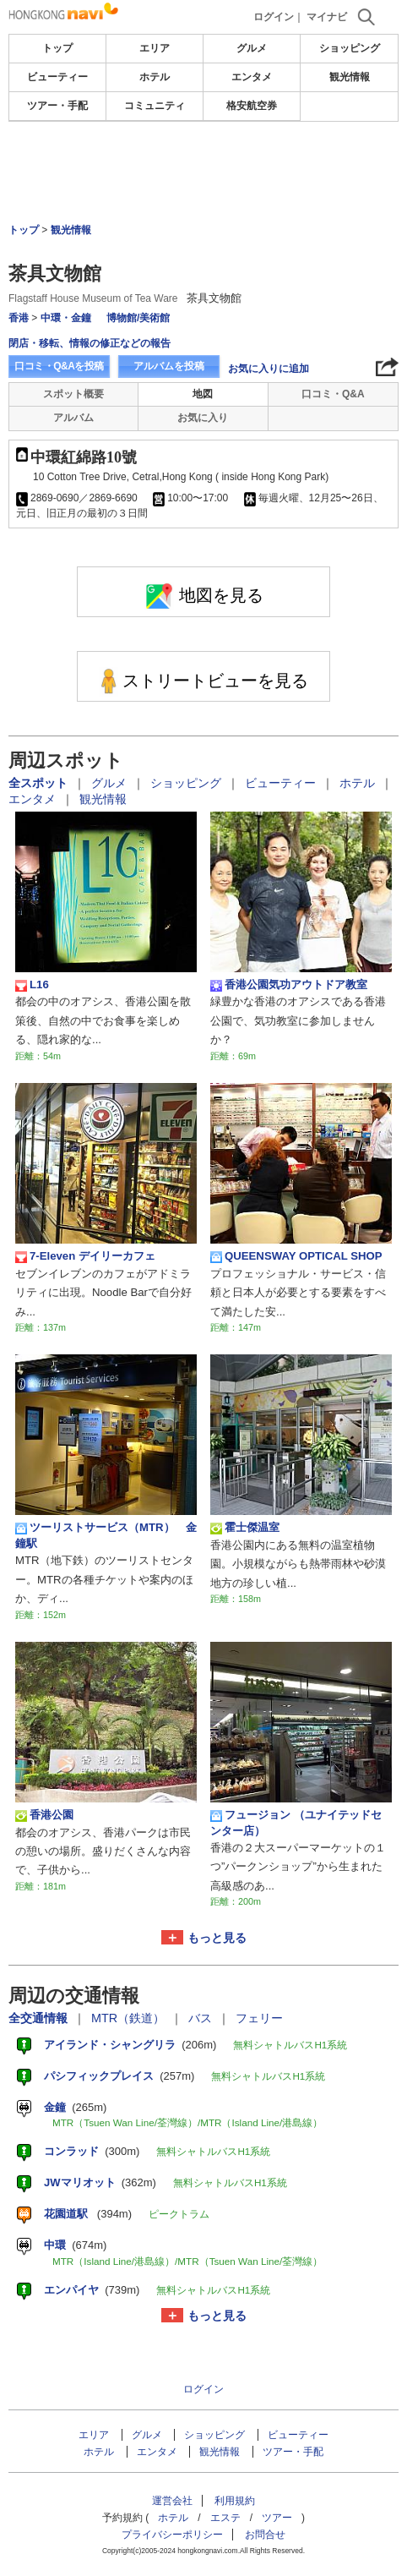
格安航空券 (251, 106)
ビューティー (57, 77)
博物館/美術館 (138, 318)
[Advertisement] (203, 172)
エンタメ (251, 77)
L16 (32, 985)
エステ (225, 2518)
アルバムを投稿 (168, 366)
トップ (57, 48)
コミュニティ (154, 106)
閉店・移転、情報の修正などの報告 (89, 343)
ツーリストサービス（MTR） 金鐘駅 (106, 1535)
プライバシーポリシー (172, 2534)
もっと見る (217, 1937)
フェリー (259, 2018)
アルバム (73, 418)
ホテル (154, 77)
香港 (18, 318)
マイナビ (327, 17)
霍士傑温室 (244, 1527)
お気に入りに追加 (268, 369)
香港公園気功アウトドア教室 (288, 985)
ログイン (273, 17)
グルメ (251, 48)
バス (201, 2018)
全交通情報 (39, 2018)
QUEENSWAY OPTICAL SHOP (296, 1256)
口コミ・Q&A (333, 394)
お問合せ (265, 2534)
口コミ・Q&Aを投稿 (59, 366)
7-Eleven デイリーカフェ (85, 1256)
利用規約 (234, 2501)
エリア (154, 48)
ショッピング (349, 48)
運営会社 (172, 2501)
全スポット (39, 783)
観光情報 (349, 77)
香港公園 (44, 1815)
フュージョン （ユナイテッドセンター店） (296, 1822)
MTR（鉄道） (129, 2018)
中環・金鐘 (66, 318)
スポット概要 (73, 394)
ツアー (277, 2518)
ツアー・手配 (57, 106)
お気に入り (202, 418)
